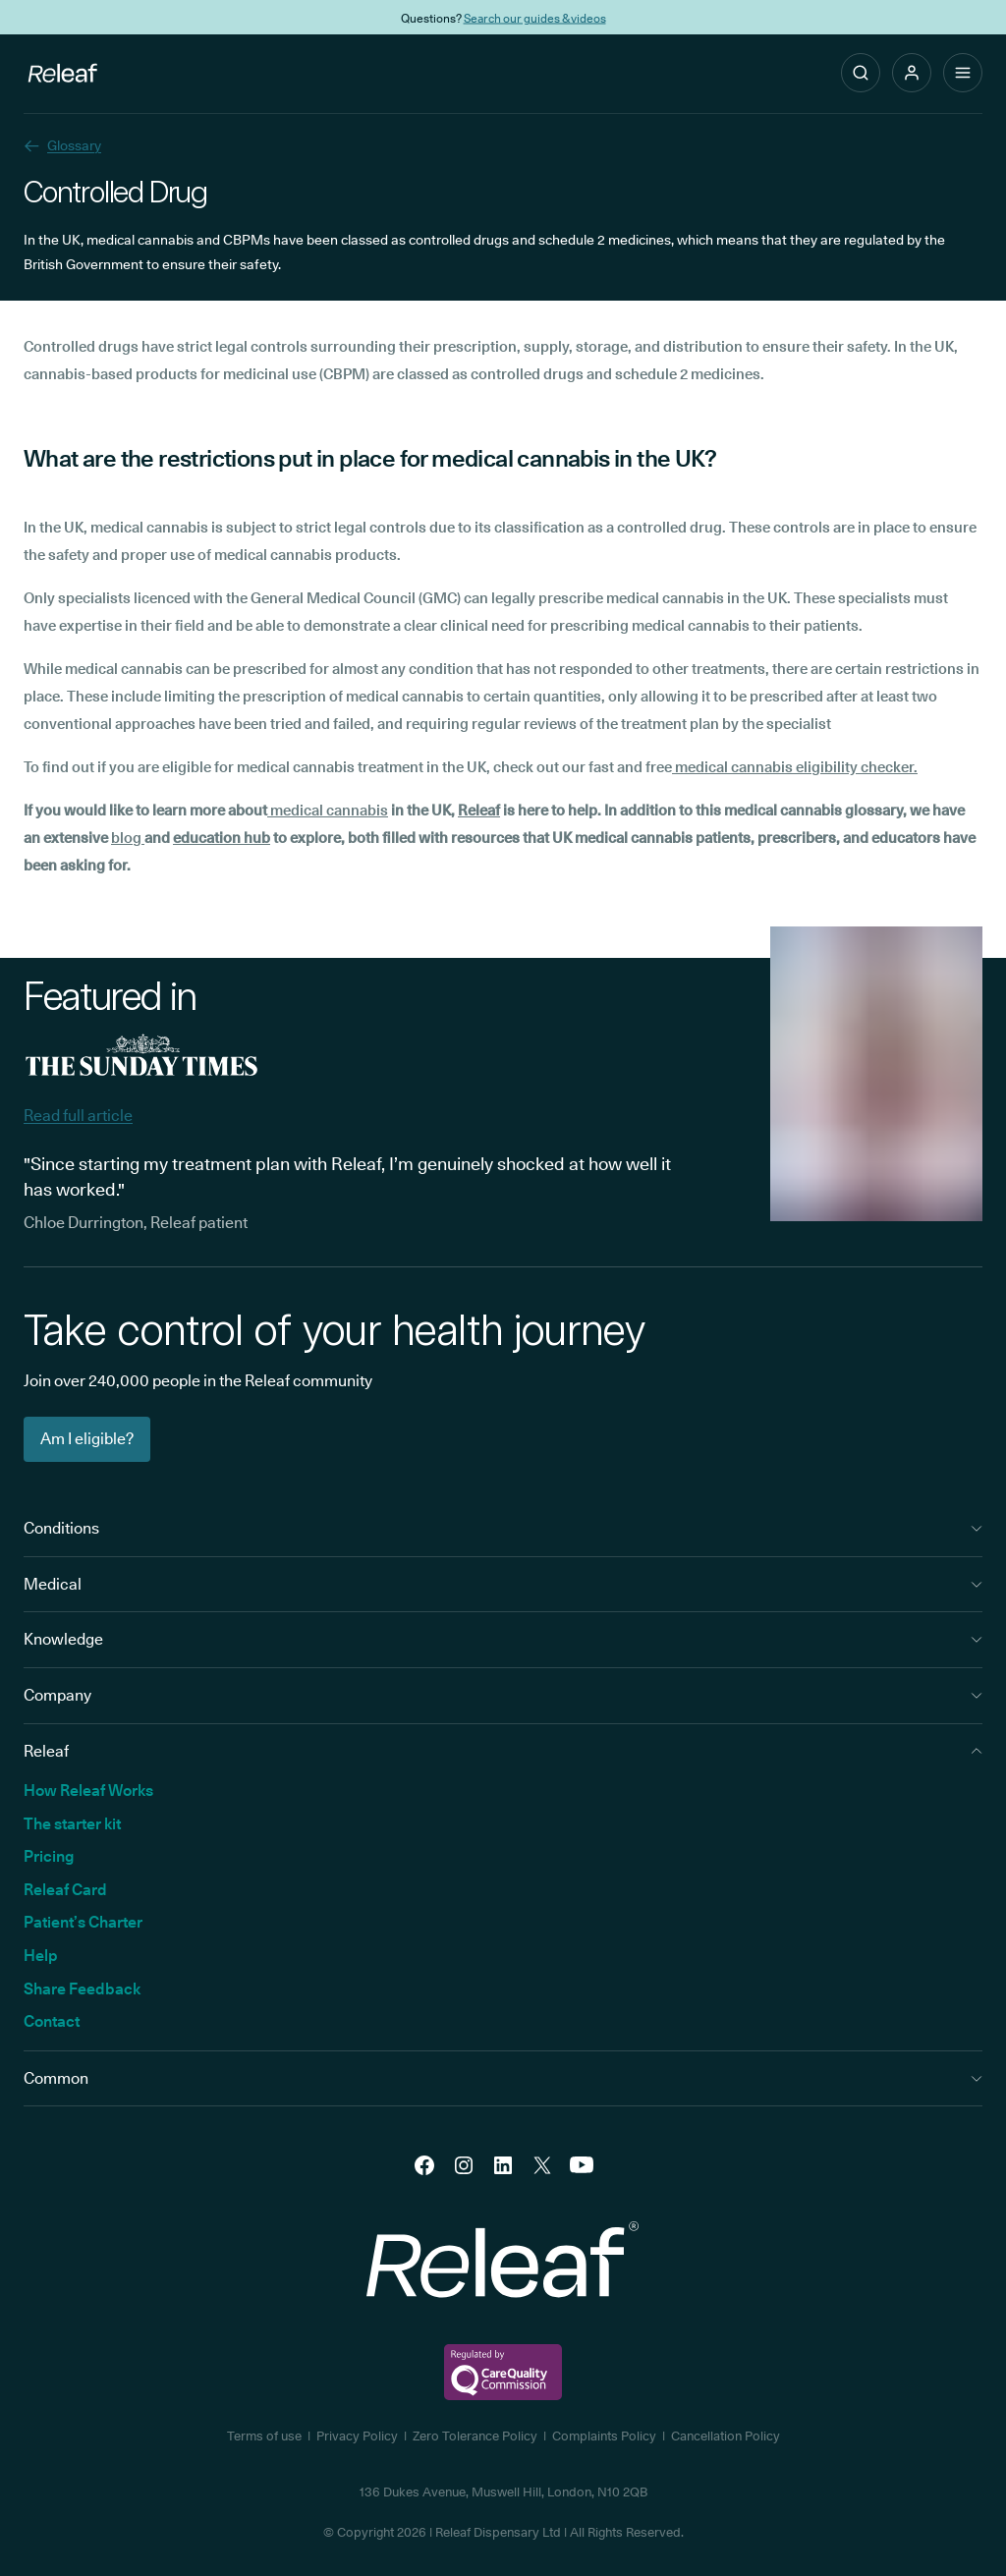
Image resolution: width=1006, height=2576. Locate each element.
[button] (911, 72)
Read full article (78, 1115)
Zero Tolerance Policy (475, 2435)
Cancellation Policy (725, 2435)
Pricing (49, 1856)
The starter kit (72, 1824)
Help (41, 1955)
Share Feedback (82, 1989)
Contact (52, 2021)
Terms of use (264, 2435)
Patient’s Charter (83, 1922)
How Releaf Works (88, 1790)
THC (602, 17)
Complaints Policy (604, 2435)
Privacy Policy (357, 2435)
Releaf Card (65, 1889)
